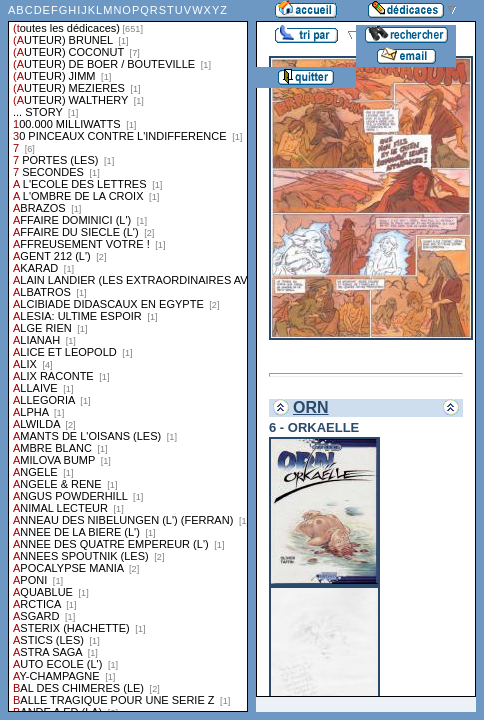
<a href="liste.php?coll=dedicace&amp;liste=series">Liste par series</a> (128, 356)
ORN (311, 407)
